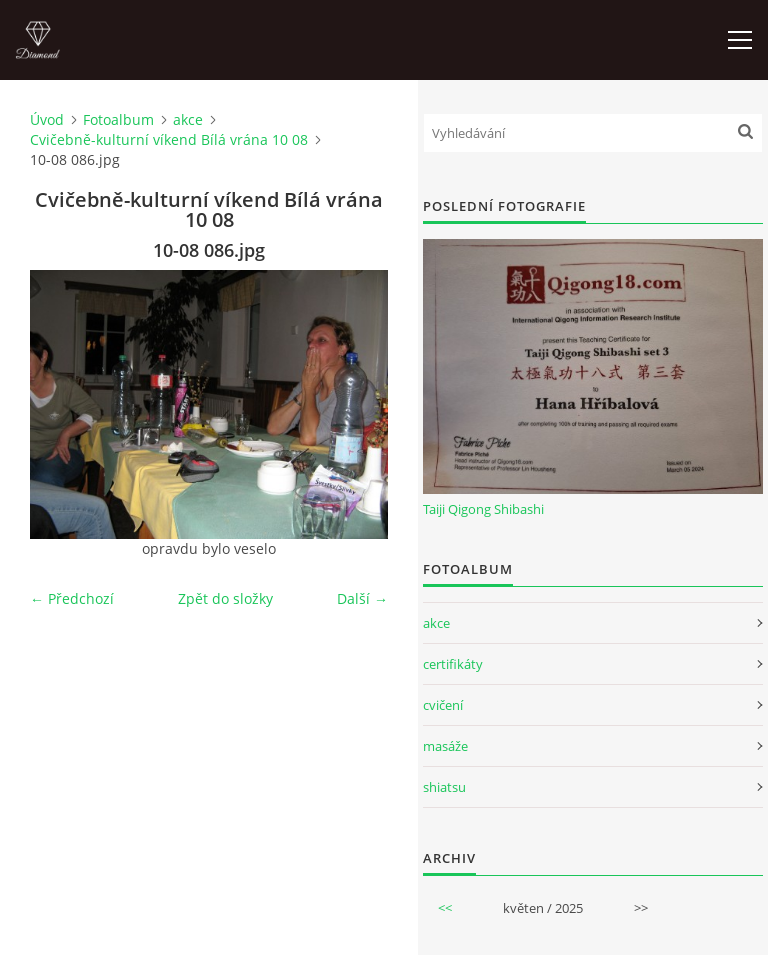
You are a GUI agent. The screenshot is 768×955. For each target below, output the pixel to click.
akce (188, 119)
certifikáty (453, 664)
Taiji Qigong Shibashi (483, 509)
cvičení (443, 705)
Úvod (47, 119)
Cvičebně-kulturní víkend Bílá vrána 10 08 (169, 139)
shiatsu (444, 787)
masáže (445, 746)
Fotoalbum (118, 119)
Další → (362, 598)
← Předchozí (72, 598)
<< (445, 908)
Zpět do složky (225, 598)
